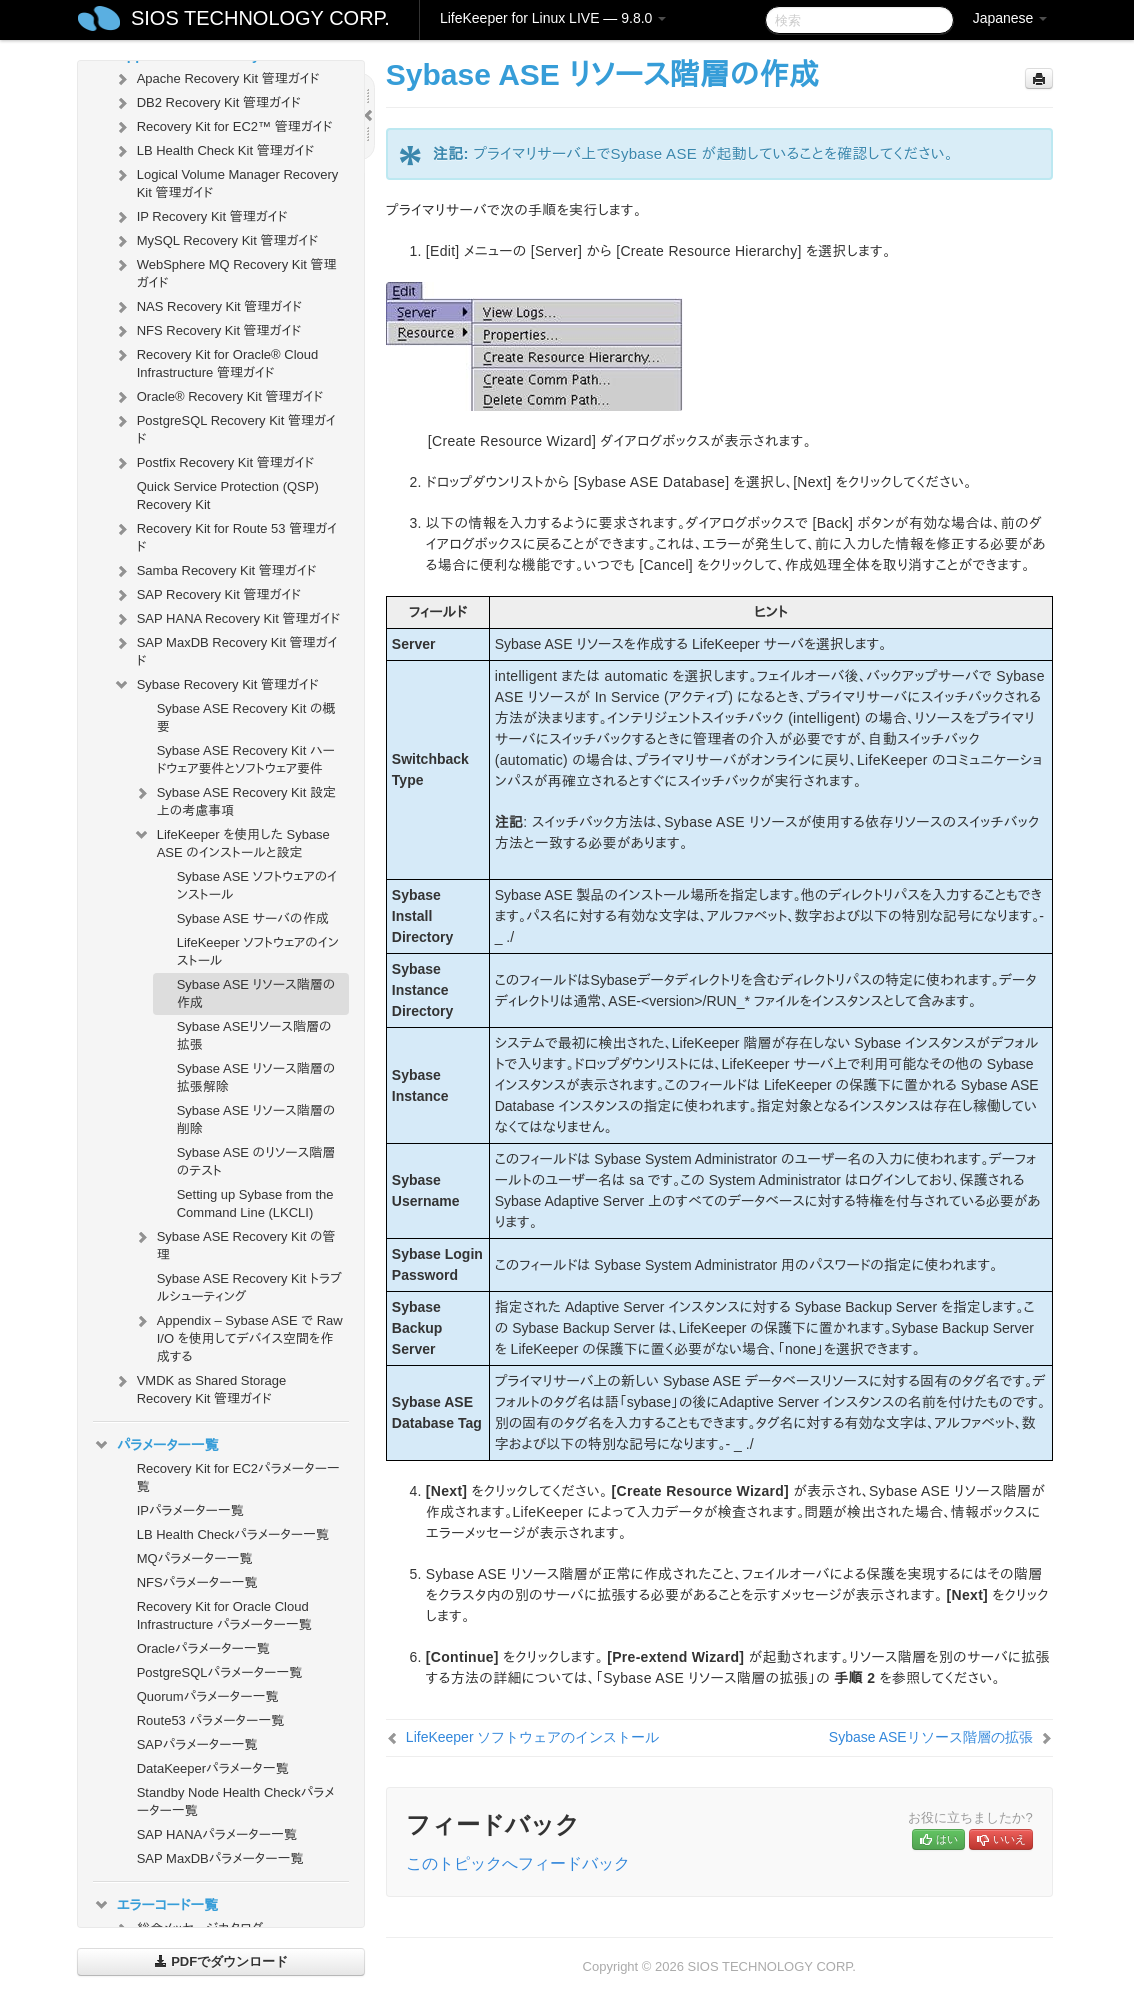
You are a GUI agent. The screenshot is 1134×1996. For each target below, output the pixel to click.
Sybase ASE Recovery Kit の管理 (234, 1243)
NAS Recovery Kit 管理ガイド (207, 307)
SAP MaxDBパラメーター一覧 (220, 1858)
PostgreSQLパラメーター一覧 (220, 1672)
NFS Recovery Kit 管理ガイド (207, 331)
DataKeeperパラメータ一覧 (213, 1768)
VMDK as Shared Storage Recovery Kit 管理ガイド (200, 1387)
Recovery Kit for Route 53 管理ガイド (225, 535)
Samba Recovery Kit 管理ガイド (215, 571)
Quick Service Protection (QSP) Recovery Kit (228, 495)
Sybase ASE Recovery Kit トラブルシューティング (249, 1287)
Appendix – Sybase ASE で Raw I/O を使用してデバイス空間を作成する (238, 1336)
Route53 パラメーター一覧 (211, 1720)
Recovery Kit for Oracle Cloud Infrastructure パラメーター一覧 (224, 1615)
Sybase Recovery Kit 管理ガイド (216, 685)
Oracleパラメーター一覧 (203, 1648)
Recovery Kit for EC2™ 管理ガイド (223, 127)
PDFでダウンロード (221, 1961)
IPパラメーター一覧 (190, 1510)
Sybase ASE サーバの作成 (253, 918)
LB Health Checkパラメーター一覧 (233, 1534)
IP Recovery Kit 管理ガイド (200, 217)
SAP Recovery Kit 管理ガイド (207, 595)
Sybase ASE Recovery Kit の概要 (246, 717)
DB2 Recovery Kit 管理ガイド (207, 103)
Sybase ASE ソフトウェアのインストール (257, 885)
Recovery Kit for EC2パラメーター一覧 (238, 1477)
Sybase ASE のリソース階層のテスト (256, 1161)
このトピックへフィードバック (518, 1863)
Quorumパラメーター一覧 (208, 1696)
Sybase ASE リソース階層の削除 (256, 1119)
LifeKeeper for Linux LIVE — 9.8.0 (553, 18)
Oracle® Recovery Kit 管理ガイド (218, 397)
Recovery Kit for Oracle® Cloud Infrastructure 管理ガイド (216, 361)
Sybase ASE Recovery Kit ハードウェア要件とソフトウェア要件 (246, 759)
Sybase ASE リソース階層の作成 (256, 993)
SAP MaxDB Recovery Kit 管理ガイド (225, 649)
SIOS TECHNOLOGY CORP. (260, 18)
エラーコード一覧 (156, 1905)
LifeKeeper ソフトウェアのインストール (258, 951)
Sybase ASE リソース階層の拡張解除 (256, 1077)
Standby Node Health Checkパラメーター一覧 (236, 1801)
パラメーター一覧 (156, 1445)
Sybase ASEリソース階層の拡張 (254, 1035)
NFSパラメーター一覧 (197, 1582)
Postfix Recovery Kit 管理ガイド (214, 463)
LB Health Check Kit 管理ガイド (214, 151)
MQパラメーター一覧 (195, 1558)
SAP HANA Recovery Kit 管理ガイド (226, 619)
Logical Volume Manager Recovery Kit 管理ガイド (226, 181)
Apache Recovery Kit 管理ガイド (216, 79)
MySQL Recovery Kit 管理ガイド (216, 241)
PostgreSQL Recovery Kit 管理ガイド (224, 427)
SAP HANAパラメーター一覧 (217, 1834)
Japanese (1010, 18)
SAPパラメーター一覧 (197, 1744)
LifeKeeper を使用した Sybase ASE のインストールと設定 (231, 841)
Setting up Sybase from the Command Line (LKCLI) (255, 1203)
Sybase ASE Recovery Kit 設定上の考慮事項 (234, 799)
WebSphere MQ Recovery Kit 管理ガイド (225, 271)
